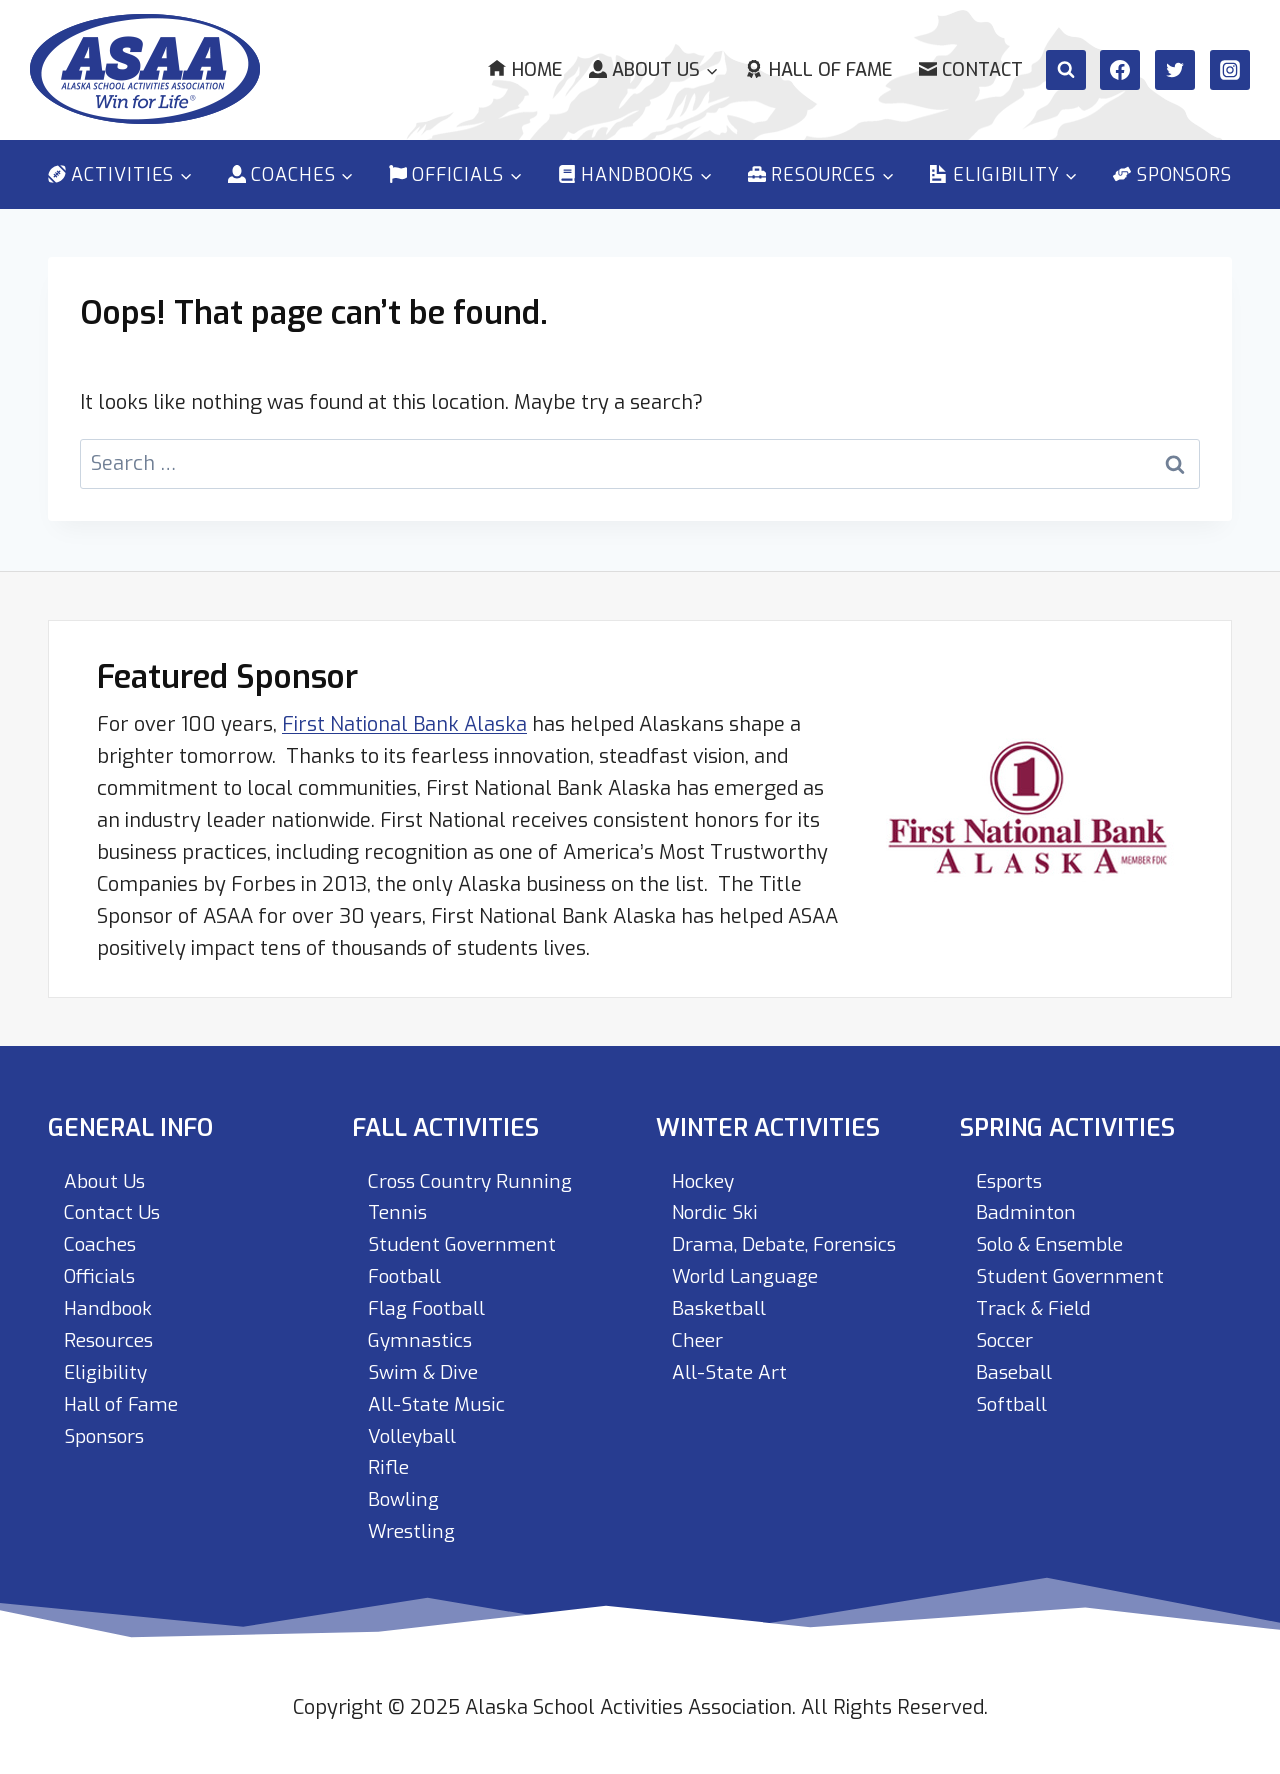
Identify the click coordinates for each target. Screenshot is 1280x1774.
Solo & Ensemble (1054, 1243)
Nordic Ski (717, 1211)
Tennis (398, 1211)
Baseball (1016, 1371)
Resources (112, 1339)
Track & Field (1037, 1307)
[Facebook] (1120, 70)
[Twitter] (1175, 70)
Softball (1014, 1403)
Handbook (110, 1307)
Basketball (722, 1307)
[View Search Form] (1066, 70)
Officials (102, 1275)
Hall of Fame (818, 70)
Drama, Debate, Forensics (791, 1243)
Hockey (706, 1179)
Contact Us (113, 1211)
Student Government (465, 1243)
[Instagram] (1230, 70)
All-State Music (438, 1403)
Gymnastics (422, 1339)
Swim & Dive (424, 1371)
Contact (971, 70)
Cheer (699, 1339)
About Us (105, 1179)
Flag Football (431, 1307)
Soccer (1007, 1339)
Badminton (1026, 1211)
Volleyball (416, 1435)
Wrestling (414, 1531)
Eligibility (106, 1371)
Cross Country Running (473, 1179)
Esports (1012, 1179)
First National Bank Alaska (404, 722)
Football (407, 1275)
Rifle (389, 1467)
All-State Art (731, 1371)
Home (524, 70)
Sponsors (1172, 175)
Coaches (102, 1243)
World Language (748, 1275)
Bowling (405, 1499)
